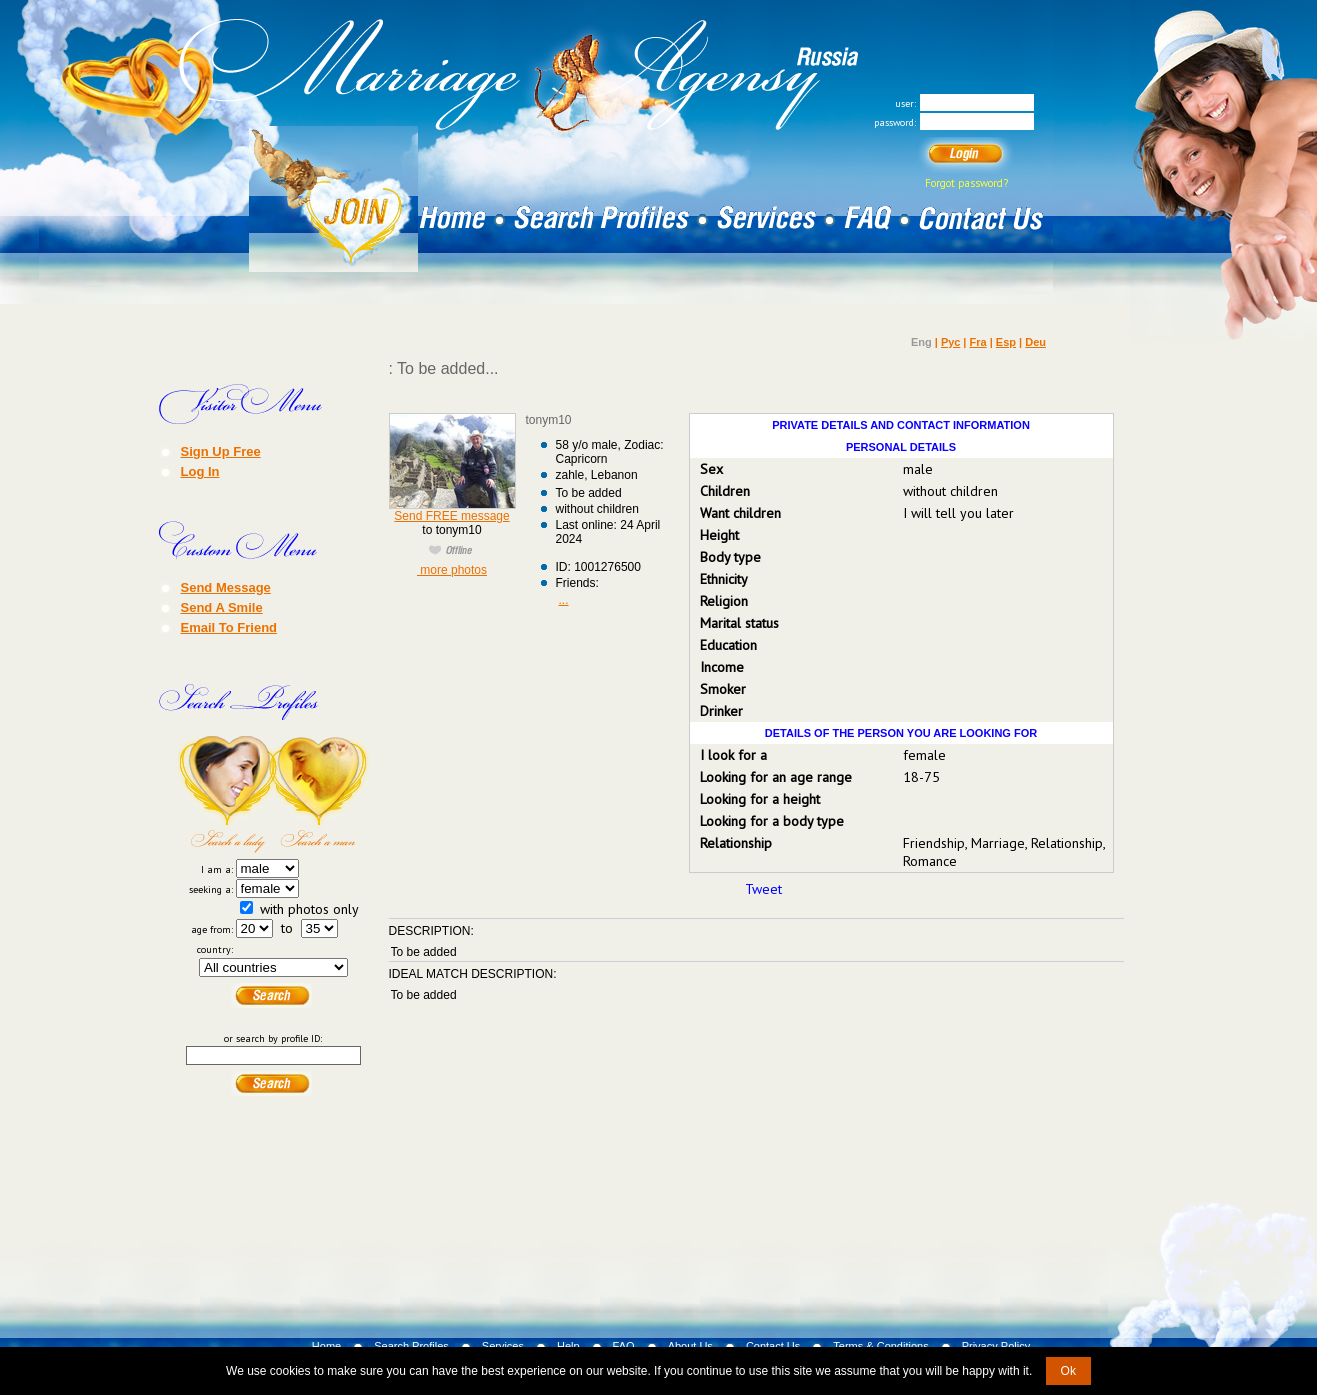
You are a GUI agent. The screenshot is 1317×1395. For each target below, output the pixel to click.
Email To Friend (229, 627)
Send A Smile (222, 607)
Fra (978, 342)
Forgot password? (966, 183)
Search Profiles (411, 1346)
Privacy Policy (996, 1346)
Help (568, 1346)
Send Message (226, 587)
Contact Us (773, 1346)
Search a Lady (226, 794)
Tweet (763, 889)
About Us (690, 1346)
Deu (1035, 342)
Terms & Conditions (880, 1346)
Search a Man (322, 794)
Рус (950, 342)
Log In (200, 471)
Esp (1006, 342)
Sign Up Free (221, 451)
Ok (1068, 1371)
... (564, 600)
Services (503, 1346)
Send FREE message (451, 516)
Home (326, 1346)
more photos (452, 570)
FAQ (624, 1346)
